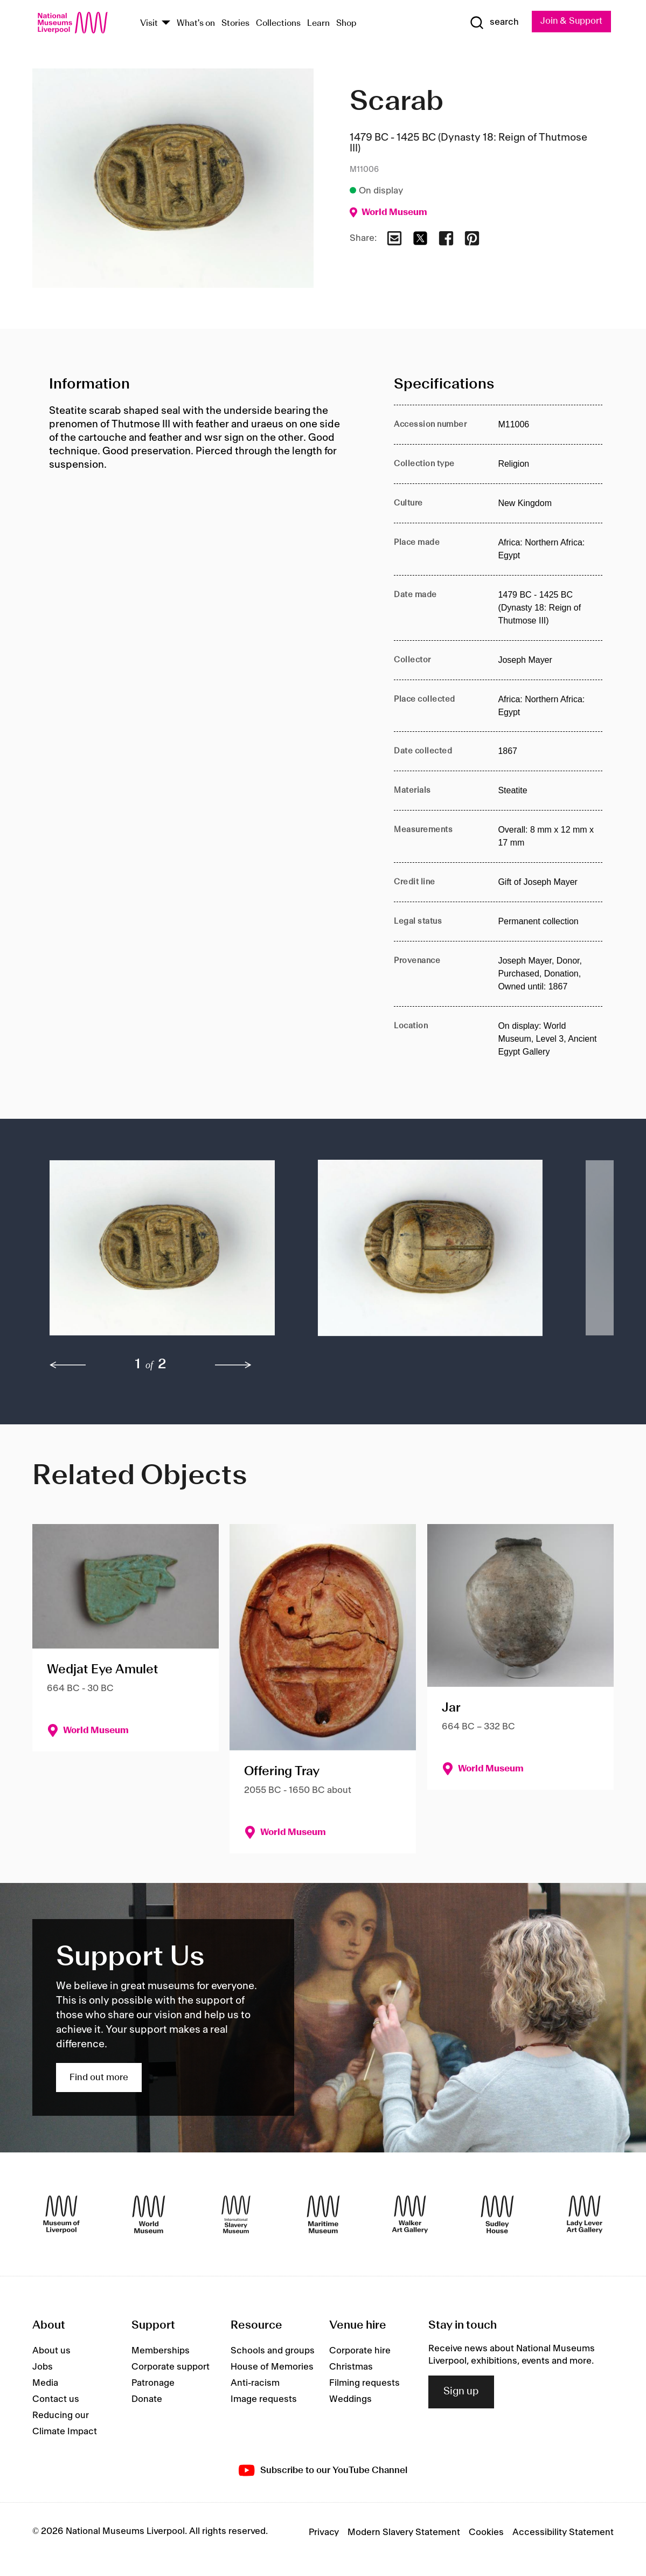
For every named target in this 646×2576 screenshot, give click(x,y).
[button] (162, 1253)
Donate (146, 2400)
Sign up (461, 2392)
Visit (149, 23)
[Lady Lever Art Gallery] (584, 2214)
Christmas (351, 2367)
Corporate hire (360, 2351)
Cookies (486, 2533)
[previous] (68, 1365)
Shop (346, 23)
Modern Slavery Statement (404, 2533)
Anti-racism (255, 2383)
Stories (235, 23)
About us (51, 2351)
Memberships (160, 2351)
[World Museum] (149, 2214)
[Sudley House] (497, 2214)
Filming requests (364, 2383)
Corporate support (170, 2367)
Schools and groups (273, 2351)
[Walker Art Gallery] (410, 2214)
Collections (278, 23)
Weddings (350, 2400)
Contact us (55, 2400)
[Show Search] (493, 22)
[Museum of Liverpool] (61, 2214)
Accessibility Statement (563, 2533)
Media (45, 2383)
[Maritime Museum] (323, 2214)
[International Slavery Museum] (236, 2214)
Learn (318, 23)
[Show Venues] (166, 23)
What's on (196, 23)
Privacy (324, 2533)
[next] (233, 1365)
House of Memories (272, 2367)
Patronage (153, 2383)
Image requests (264, 2400)
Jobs (42, 2367)
